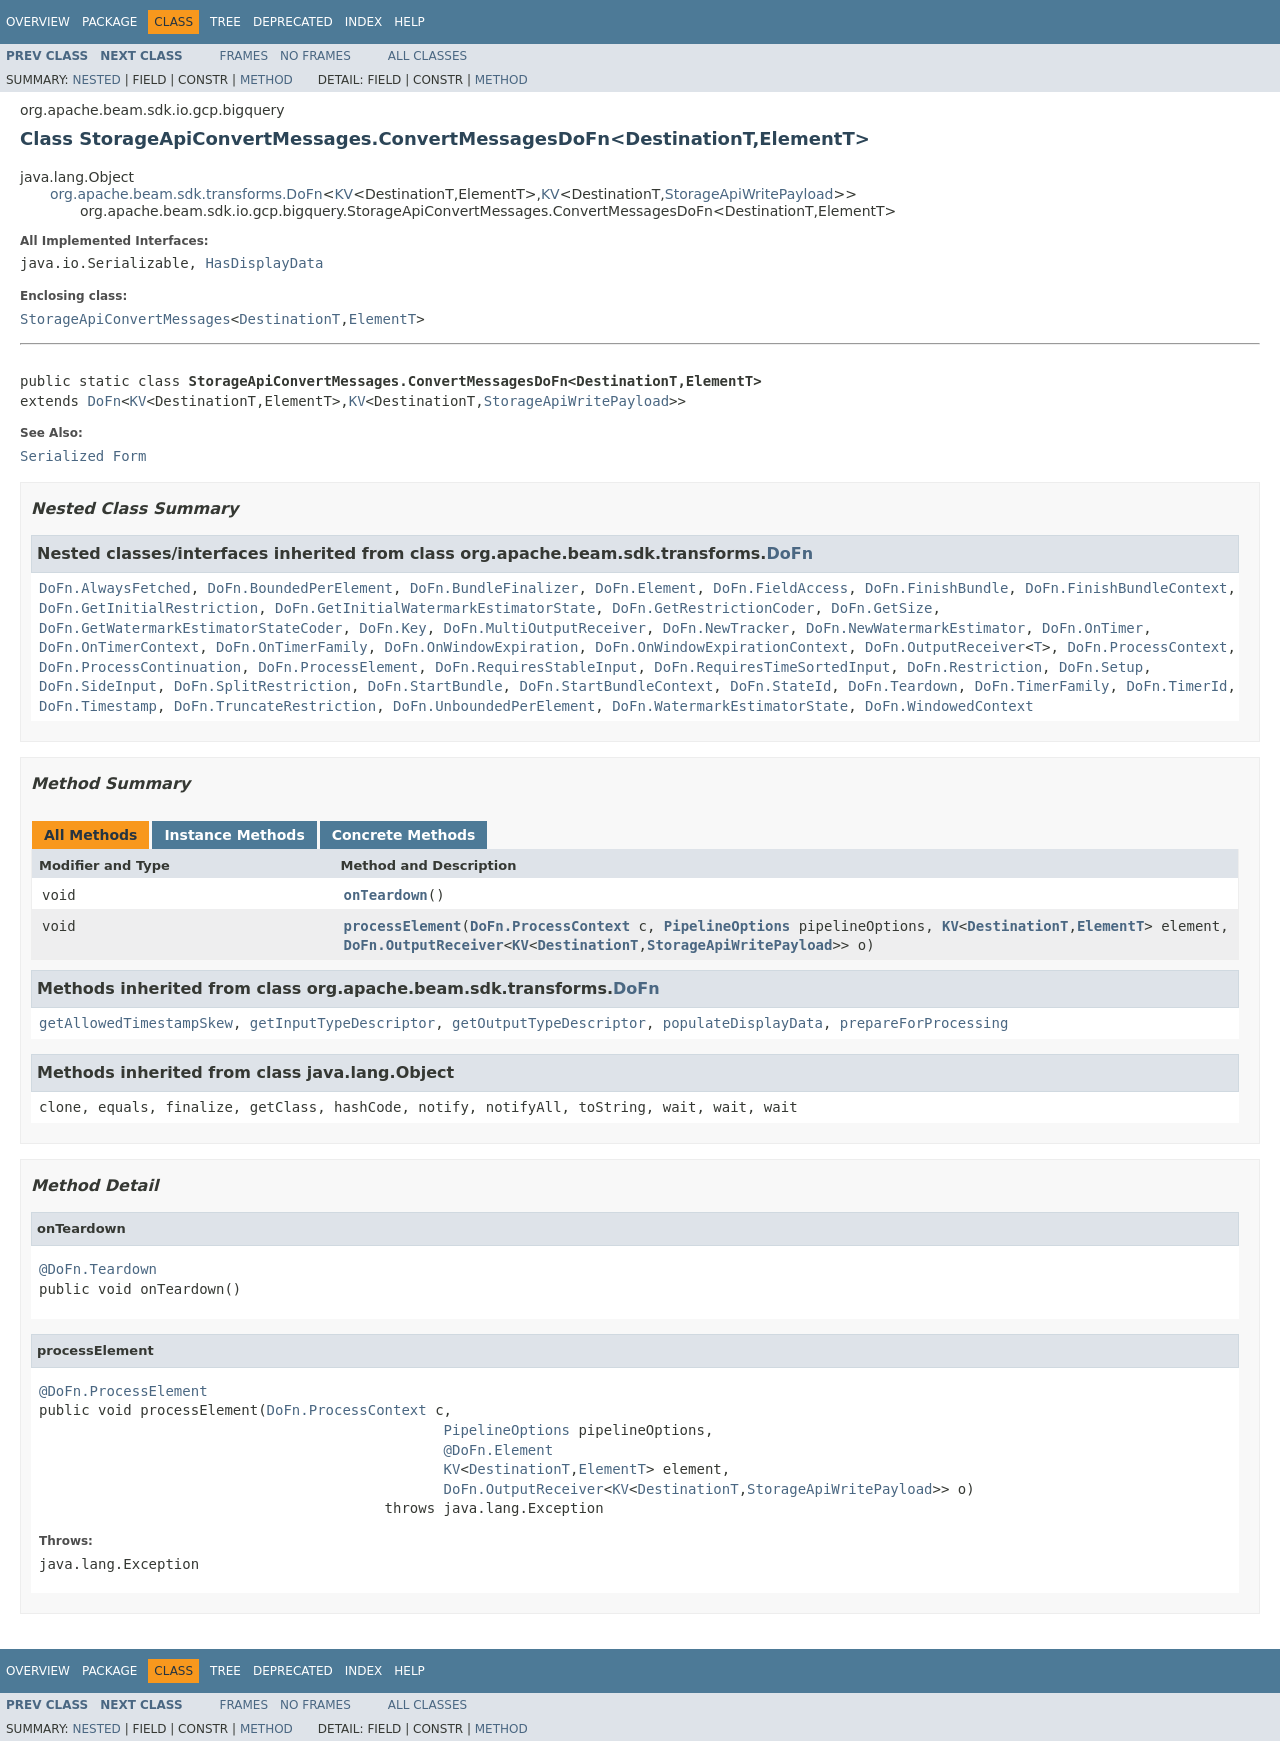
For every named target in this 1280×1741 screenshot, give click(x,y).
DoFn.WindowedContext (949, 706)
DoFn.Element (645, 588)
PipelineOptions (727, 926)
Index (364, 22)
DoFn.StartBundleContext (616, 686)
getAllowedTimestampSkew (136, 1023)
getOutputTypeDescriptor (549, 1023)
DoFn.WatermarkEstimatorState (730, 706)
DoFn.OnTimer (1092, 628)
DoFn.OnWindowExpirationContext (721, 647)
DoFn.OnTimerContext (119, 647)
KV (343, 194)
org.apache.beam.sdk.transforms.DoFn (186, 194)
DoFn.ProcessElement (338, 667)
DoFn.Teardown (903, 686)
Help (409, 22)
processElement (403, 926)
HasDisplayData (264, 263)
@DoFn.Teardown (98, 1269)
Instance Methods (234, 835)
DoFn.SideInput (98, 686)
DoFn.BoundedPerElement (300, 588)
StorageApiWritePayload (749, 194)
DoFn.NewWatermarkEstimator (915, 628)
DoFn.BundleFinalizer (494, 588)
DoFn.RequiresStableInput (536, 667)
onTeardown (386, 895)
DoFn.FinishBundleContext (1126, 588)
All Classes (427, 56)
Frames (244, 56)
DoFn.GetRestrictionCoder (713, 608)
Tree (225, 22)
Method (266, 80)
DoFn (104, 401)
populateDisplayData (743, 1023)
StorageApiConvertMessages (125, 319)
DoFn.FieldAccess (780, 588)
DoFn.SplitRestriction (262, 686)
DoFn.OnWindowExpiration (482, 647)
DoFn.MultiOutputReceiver (545, 628)
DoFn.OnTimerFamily (292, 647)
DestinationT (289, 319)
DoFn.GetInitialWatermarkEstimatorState (435, 608)
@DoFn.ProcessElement (123, 1391)
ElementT (382, 319)
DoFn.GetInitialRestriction (148, 608)
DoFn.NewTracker (726, 628)
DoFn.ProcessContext (1147, 647)
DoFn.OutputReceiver (945, 647)
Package (109, 22)
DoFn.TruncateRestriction (275, 706)
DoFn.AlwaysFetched (115, 588)
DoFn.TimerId (1176, 686)
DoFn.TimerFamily (1042, 686)
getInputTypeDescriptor (342, 1023)
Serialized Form (83, 456)
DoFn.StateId (780, 686)
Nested (96, 80)
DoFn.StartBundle (435, 686)
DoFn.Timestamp (98, 706)
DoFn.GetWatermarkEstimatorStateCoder (190, 628)
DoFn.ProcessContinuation (140, 667)
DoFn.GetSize (881, 608)
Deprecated (293, 22)
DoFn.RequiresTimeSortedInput (772, 667)
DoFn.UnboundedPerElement (494, 706)
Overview (38, 22)
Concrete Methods (404, 835)
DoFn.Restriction (974, 667)
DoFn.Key (392, 628)
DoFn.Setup (1101, 667)
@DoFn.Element (499, 1450)
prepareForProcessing (924, 1023)
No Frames (315, 56)
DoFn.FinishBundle (936, 588)
